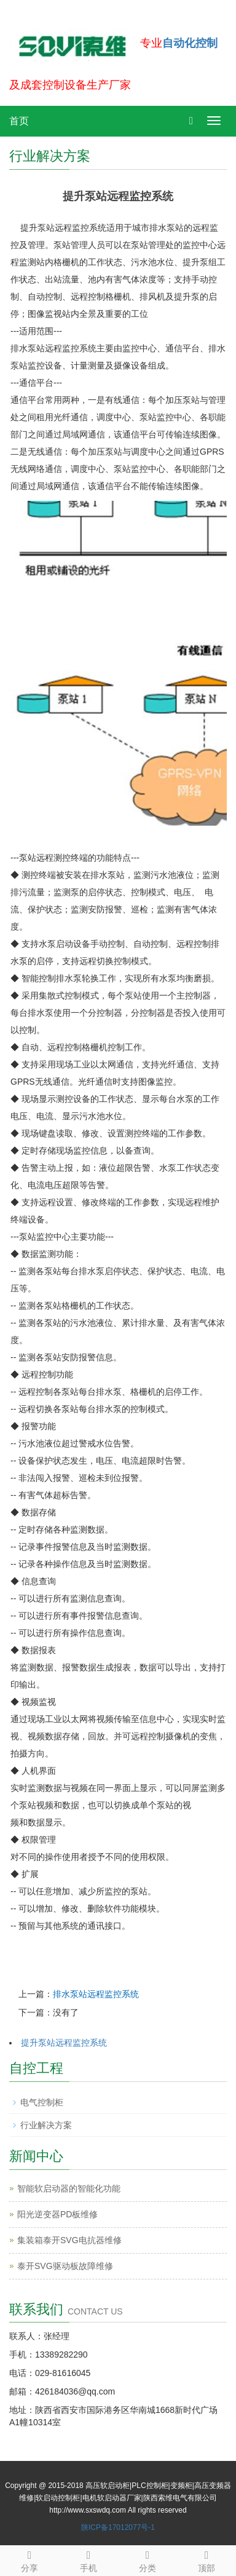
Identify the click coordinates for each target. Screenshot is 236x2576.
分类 (147, 2559)
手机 (88, 2559)
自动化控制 (190, 43)
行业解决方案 (46, 2125)
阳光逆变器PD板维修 (57, 2214)
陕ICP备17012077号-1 (118, 2527)
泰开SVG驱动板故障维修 (65, 2266)
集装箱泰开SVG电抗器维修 (69, 2240)
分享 (29, 2559)
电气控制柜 (41, 2102)
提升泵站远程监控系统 (64, 2043)
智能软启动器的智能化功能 (68, 2188)
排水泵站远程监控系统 (96, 1994)
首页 (19, 121)
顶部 (206, 2559)
